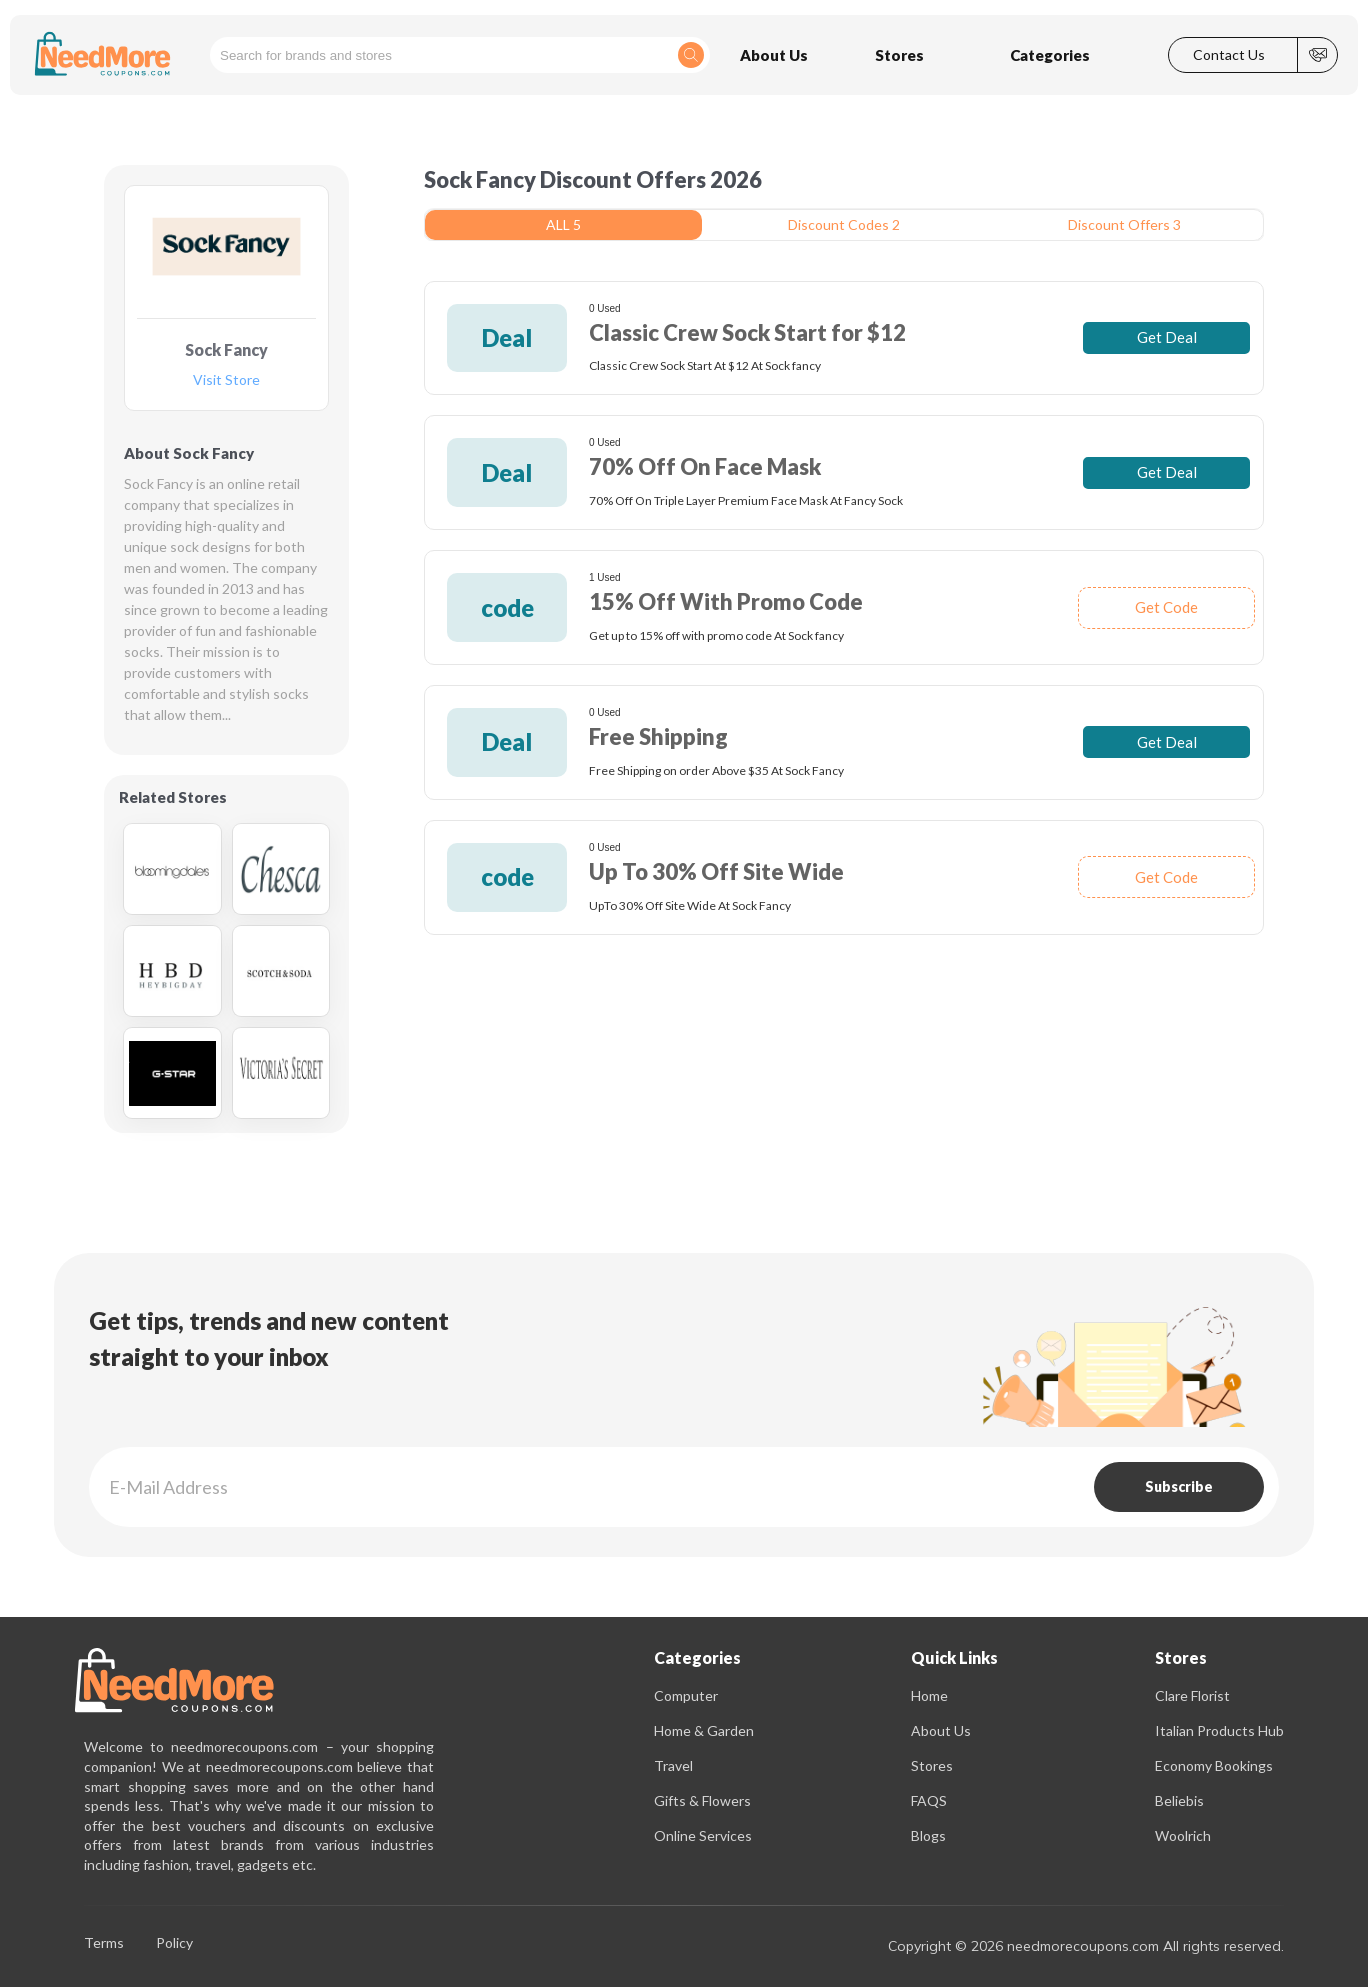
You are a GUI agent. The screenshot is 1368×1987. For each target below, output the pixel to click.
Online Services (703, 1835)
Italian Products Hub (1219, 1730)
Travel (673, 1765)
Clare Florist (1192, 1695)
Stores (932, 1765)
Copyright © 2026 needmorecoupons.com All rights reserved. (1086, 1946)
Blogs (928, 1835)
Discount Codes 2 (844, 224)
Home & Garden (704, 1730)
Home (929, 1695)
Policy (174, 1943)
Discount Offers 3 (1124, 224)
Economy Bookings (1214, 1765)
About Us (941, 1730)
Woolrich (1183, 1835)
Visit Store (226, 380)
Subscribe (1179, 1486)
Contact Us (1229, 55)
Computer (686, 1695)
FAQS (929, 1800)
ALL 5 (563, 224)
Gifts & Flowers (702, 1800)
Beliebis (1179, 1800)
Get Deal (1167, 337)
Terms (104, 1943)
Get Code (1166, 607)
